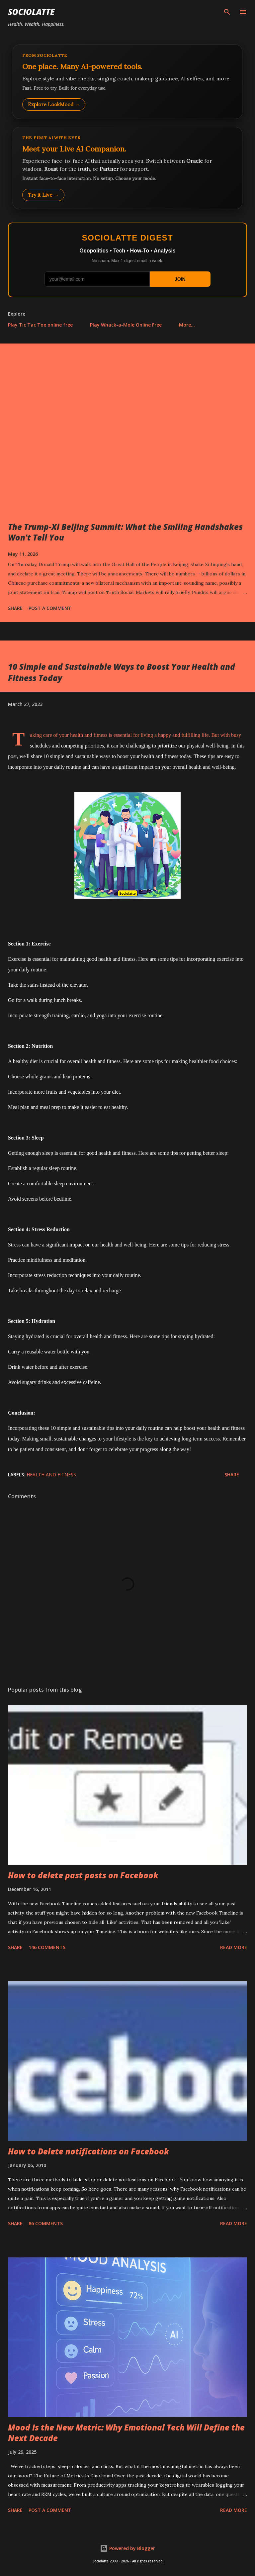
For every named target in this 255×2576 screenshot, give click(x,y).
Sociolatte (31, 11)
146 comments (47, 1947)
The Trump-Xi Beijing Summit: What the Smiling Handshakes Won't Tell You (125, 532)
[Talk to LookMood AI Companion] (127, 168)
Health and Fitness (51, 1474)
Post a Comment (50, 608)
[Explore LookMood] (127, 82)
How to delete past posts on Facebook (83, 1875)
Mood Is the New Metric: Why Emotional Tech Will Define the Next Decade (126, 2432)
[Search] (227, 12)
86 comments (46, 2223)
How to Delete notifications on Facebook (88, 2151)
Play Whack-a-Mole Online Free (126, 325)
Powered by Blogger (127, 2548)
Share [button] (15, 608)
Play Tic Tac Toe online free (40, 325)
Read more (233, 1947)
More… (187, 325)
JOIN (180, 279)
